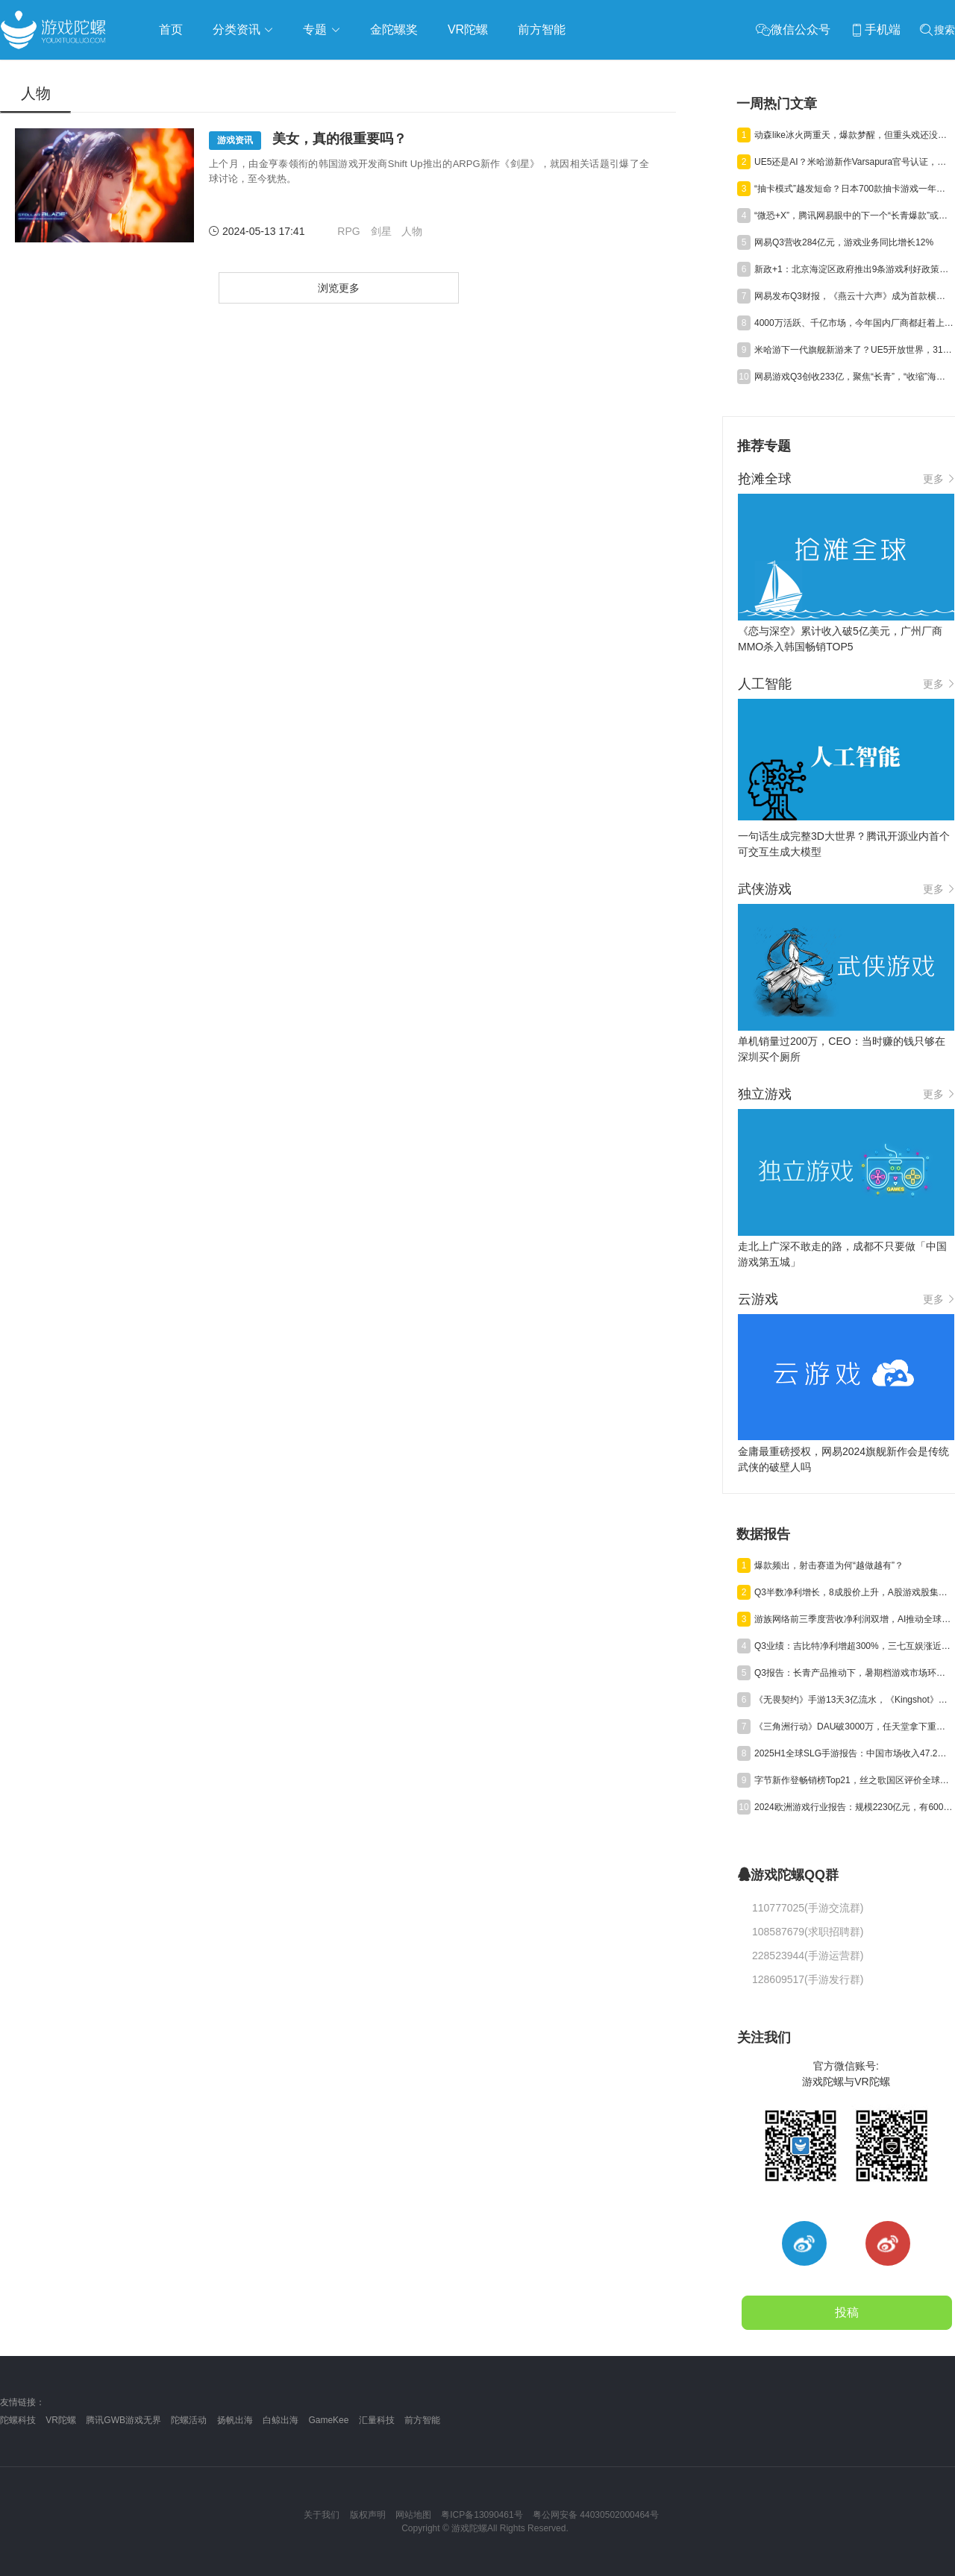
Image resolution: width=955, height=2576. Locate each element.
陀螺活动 (189, 2420)
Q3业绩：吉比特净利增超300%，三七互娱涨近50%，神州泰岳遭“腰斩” (854, 1646)
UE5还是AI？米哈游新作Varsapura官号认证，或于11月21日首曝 (854, 162)
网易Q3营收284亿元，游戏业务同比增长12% (843, 242)
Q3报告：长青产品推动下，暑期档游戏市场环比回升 (854, 1673)
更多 (938, 479)
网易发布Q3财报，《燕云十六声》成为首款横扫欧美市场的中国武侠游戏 (854, 296)
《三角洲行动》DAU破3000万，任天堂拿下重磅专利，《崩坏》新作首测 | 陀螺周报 (854, 1726)
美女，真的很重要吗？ (308, 140)
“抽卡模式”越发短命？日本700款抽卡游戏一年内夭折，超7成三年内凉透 (854, 188)
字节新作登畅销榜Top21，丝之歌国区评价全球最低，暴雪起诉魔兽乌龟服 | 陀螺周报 (854, 1780)
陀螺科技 (18, 2420)
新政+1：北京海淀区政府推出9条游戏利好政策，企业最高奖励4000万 (854, 269)
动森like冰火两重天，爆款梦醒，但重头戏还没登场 (854, 135)
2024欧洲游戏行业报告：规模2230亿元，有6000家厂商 (854, 1807)
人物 (411, 231)
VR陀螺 (61, 2420)
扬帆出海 (235, 2420)
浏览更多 (339, 288)
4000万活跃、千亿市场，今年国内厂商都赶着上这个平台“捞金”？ (854, 323)
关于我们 (321, 2515)
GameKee (328, 2420)
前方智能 (422, 2420)
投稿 (847, 2312)
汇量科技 (377, 2420)
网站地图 (413, 2515)
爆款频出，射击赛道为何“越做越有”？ (829, 1565)
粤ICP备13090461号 (481, 2515)
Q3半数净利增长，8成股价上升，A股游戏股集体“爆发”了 (854, 1592)
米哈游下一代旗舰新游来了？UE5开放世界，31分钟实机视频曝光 (854, 350)
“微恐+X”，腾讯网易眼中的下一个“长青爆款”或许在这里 (854, 215)
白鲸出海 (280, 2420)
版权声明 (368, 2515)
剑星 (381, 231)
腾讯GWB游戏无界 (123, 2420)
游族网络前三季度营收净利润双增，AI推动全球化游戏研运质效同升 (854, 1619)
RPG (348, 231)
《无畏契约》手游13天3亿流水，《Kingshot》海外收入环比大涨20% (854, 1699)
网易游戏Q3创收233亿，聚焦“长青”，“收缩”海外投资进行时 (854, 376)
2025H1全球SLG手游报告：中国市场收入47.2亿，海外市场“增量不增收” (854, 1753)
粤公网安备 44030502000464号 (596, 2515)
